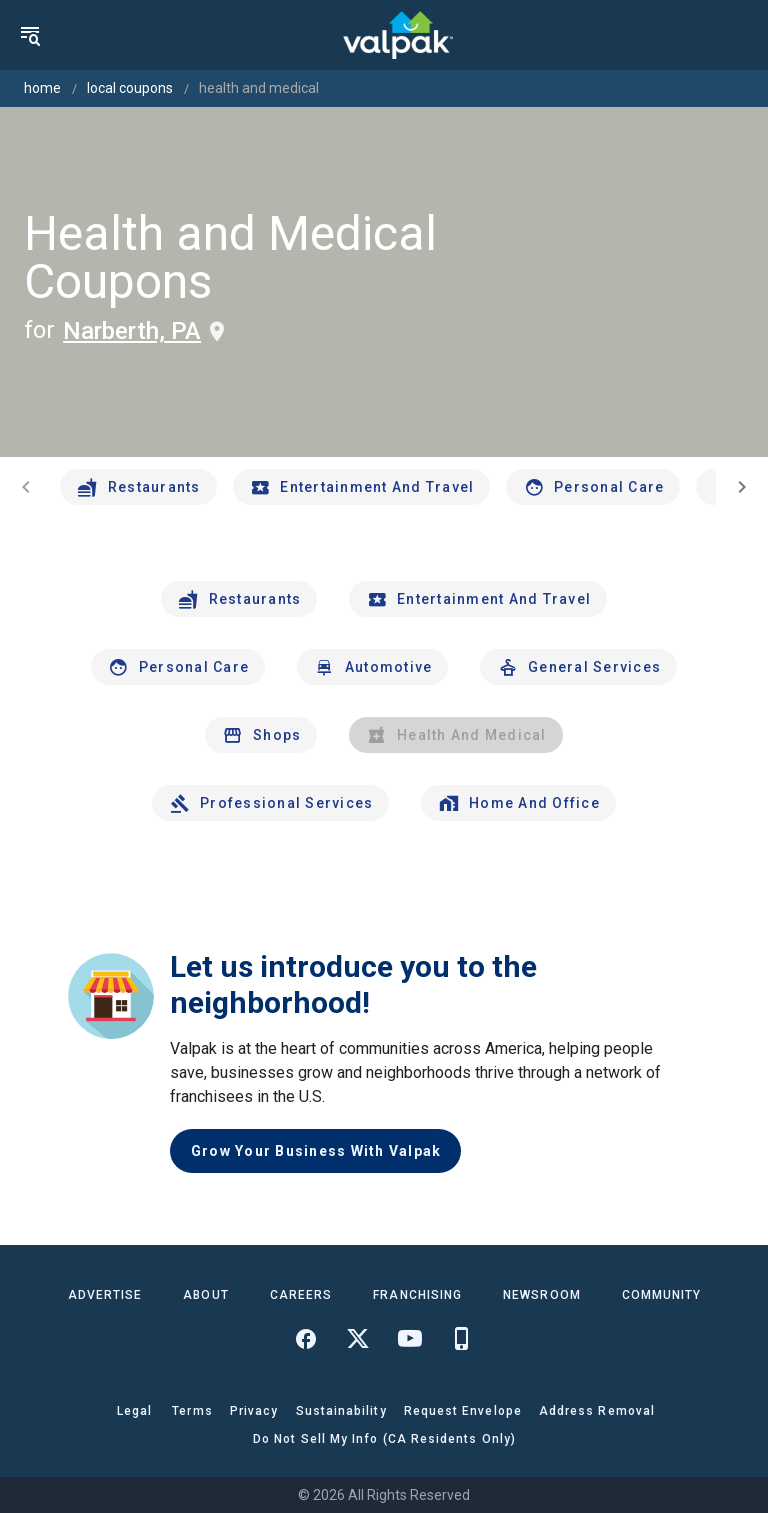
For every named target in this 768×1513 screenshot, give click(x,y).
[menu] (30, 35)
